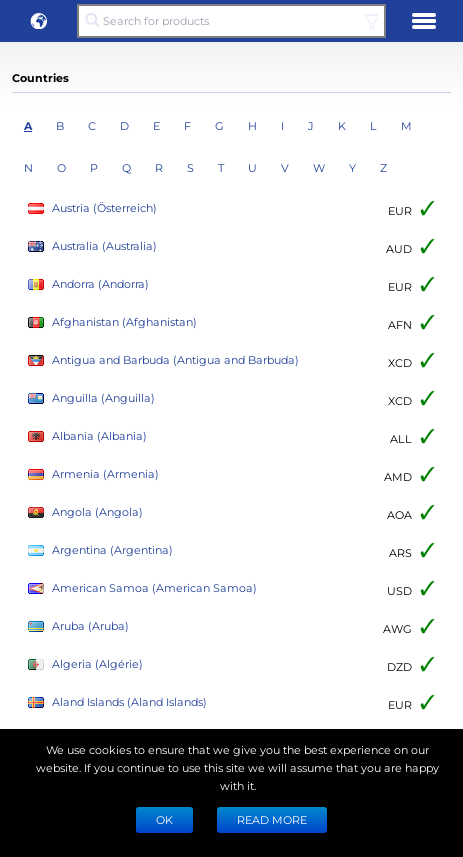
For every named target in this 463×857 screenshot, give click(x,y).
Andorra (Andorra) (88, 284)
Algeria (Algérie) (85, 664)
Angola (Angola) (85, 512)
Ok (164, 819)
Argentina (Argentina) (100, 550)
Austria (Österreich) (92, 208)
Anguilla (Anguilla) (91, 398)
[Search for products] (231, 21)
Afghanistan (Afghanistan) (112, 322)
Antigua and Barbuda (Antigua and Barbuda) (163, 360)
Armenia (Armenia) (93, 474)
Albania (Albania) (87, 436)
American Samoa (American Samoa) (142, 588)
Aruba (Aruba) (78, 626)
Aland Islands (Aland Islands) (117, 702)
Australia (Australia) (92, 246)
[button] (39, 21)
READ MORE (272, 819)
